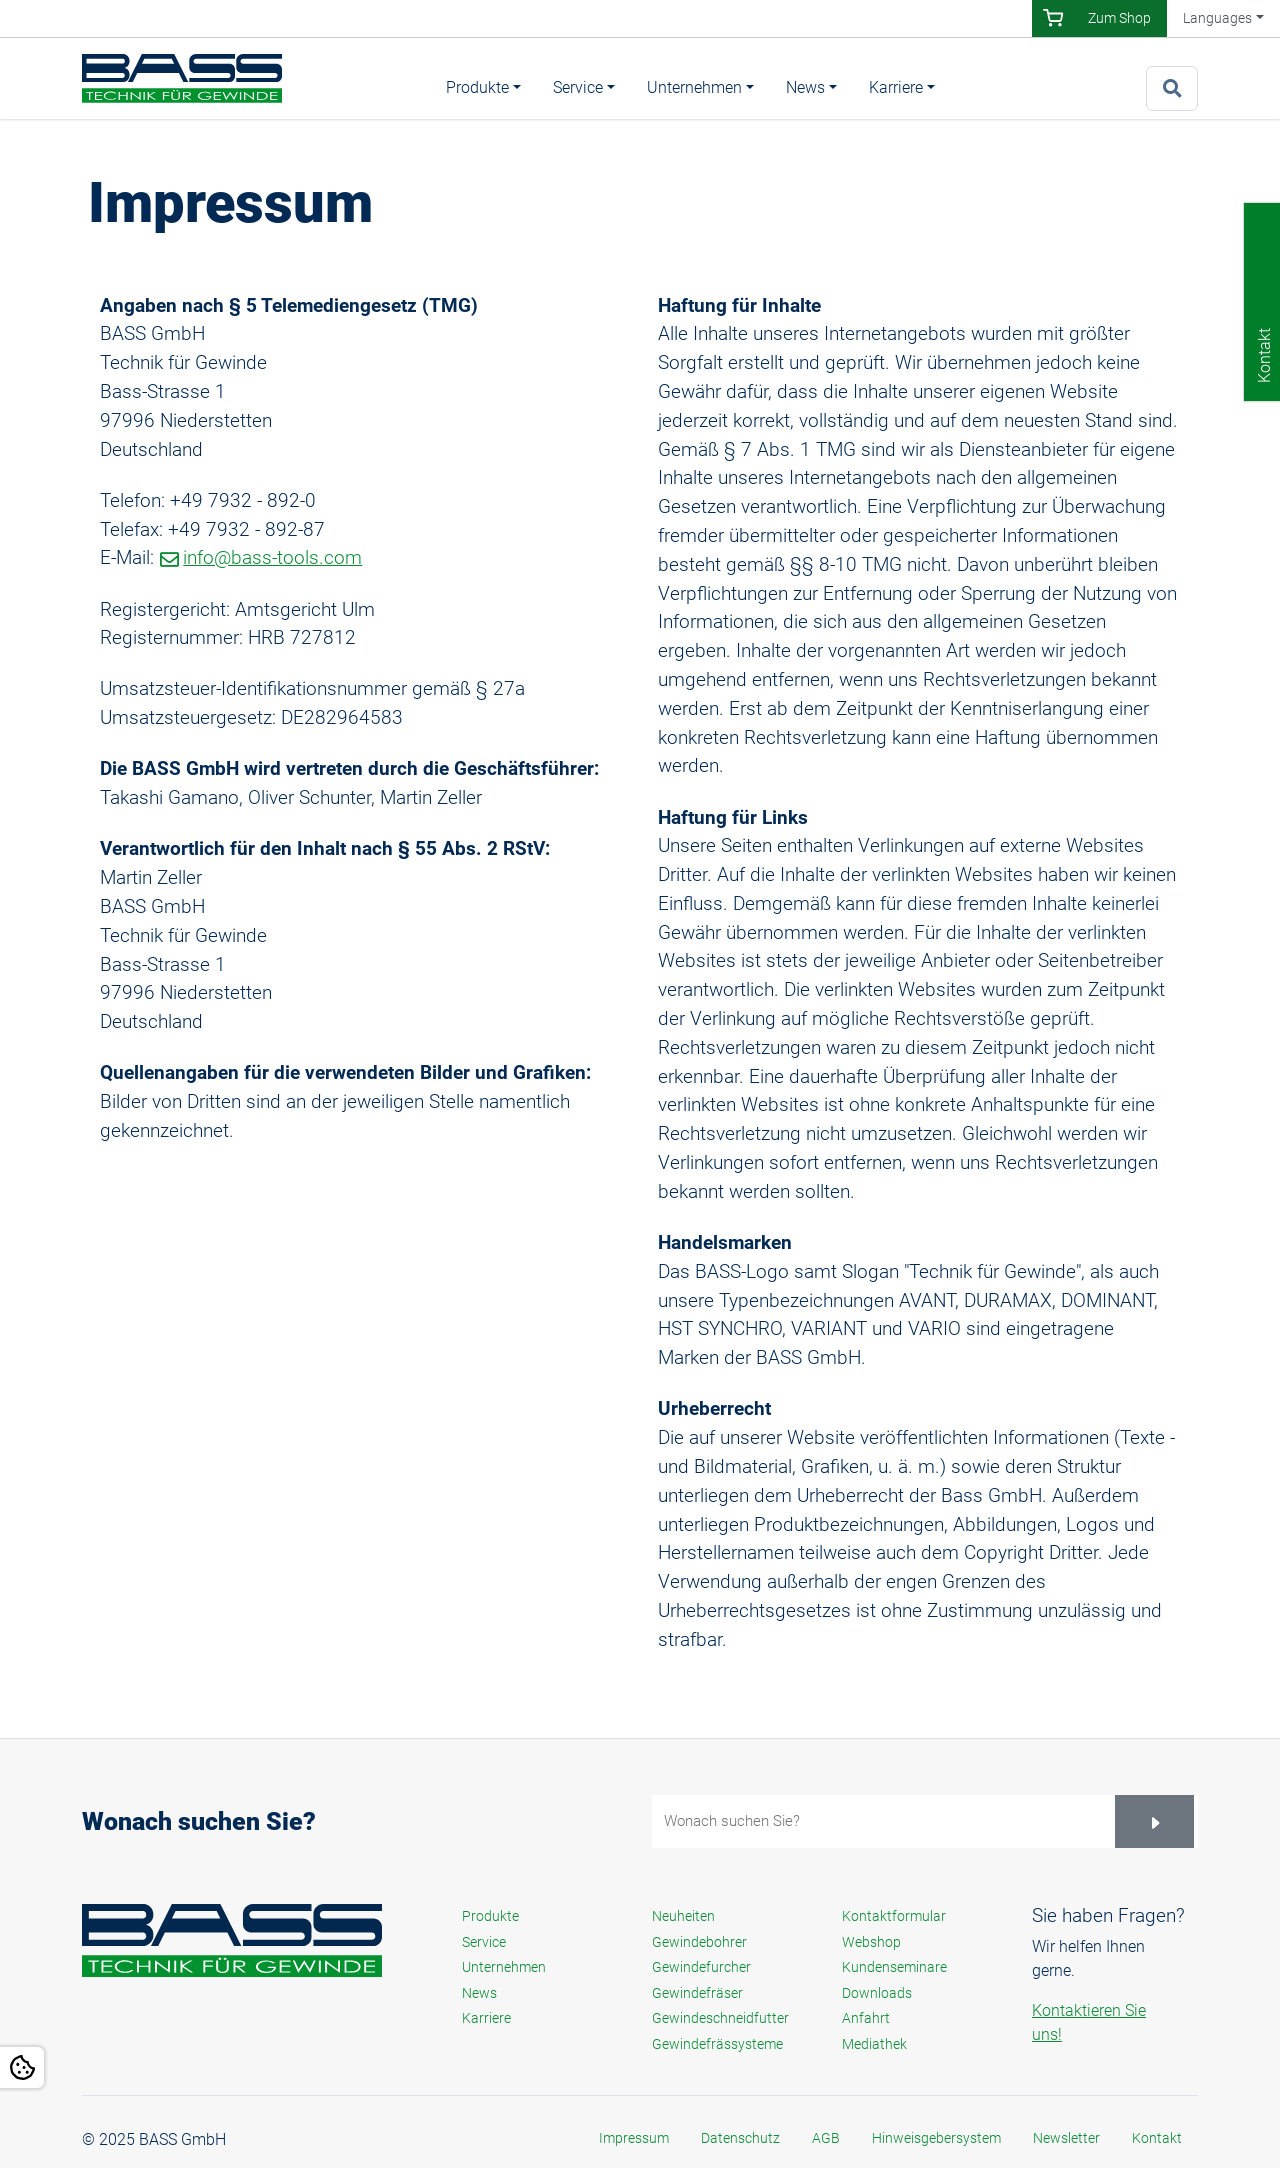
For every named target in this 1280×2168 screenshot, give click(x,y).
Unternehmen (694, 87)
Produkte (477, 87)
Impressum (634, 2138)
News (805, 87)
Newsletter (1066, 2138)
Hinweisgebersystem (936, 2138)
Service (578, 87)
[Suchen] (1154, 1821)
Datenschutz (740, 2138)
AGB (826, 2138)
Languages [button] (1217, 18)
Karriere (896, 87)
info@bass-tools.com (272, 557)
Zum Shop (1119, 18)
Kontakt (1157, 2138)
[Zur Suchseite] (1172, 88)
